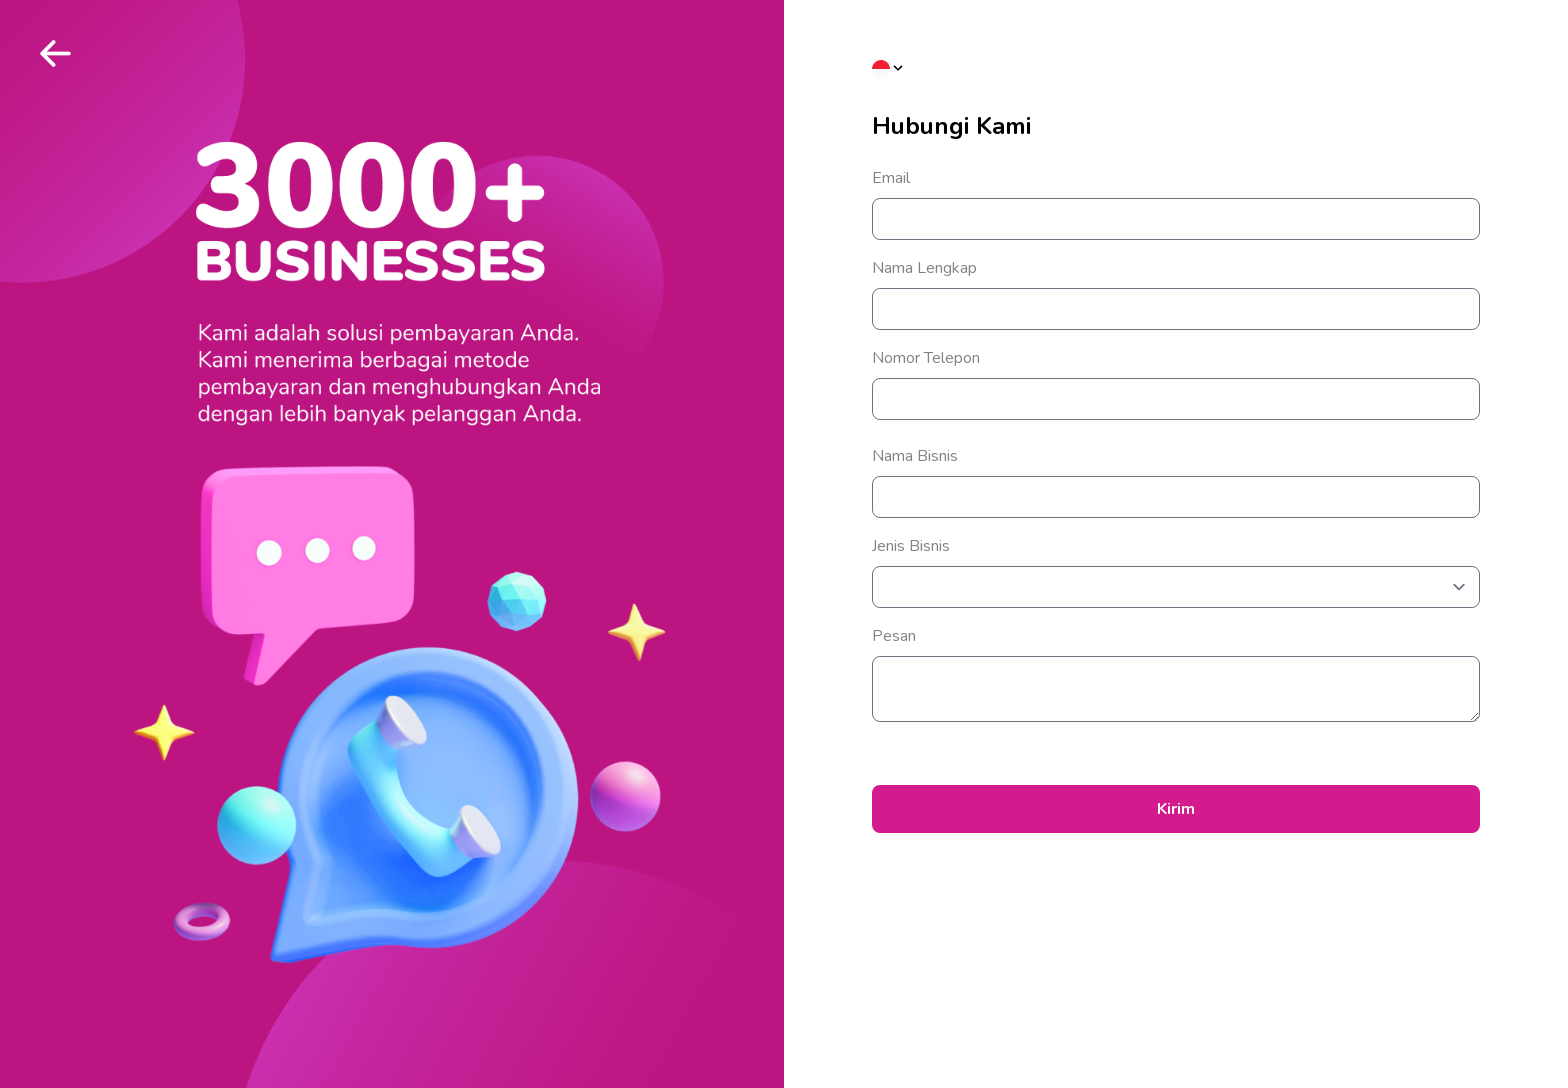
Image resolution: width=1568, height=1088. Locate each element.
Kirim (1176, 809)
